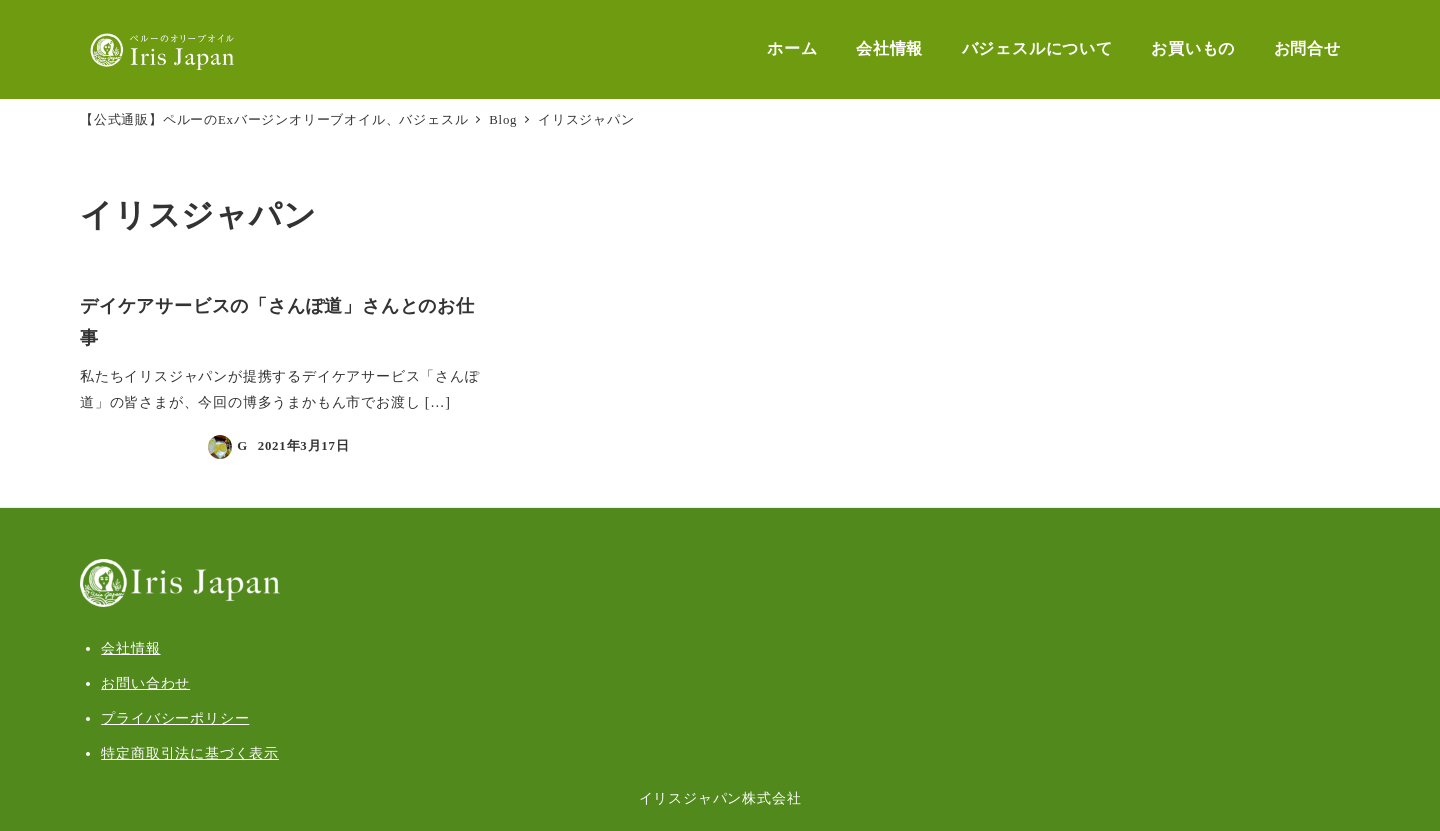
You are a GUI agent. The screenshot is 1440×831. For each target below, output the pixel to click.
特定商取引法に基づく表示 (190, 753)
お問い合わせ (145, 683)
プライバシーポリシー (175, 718)
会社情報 (130, 648)
